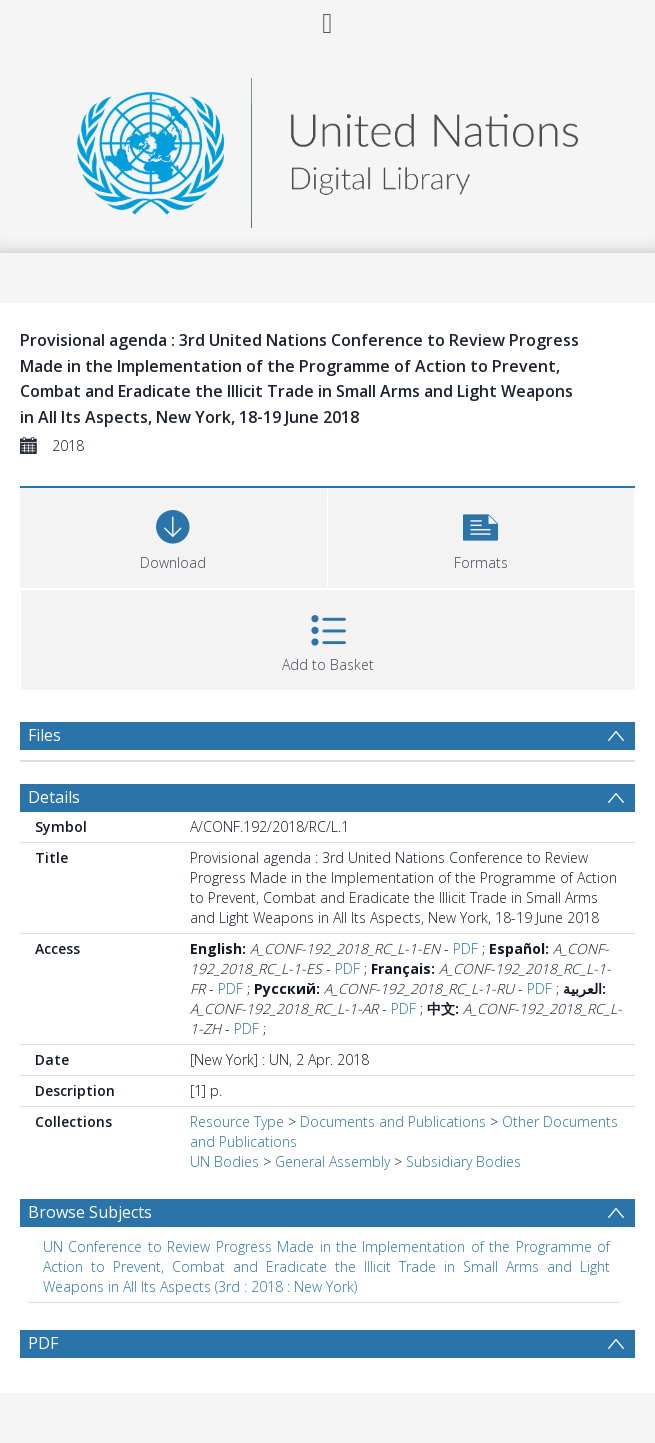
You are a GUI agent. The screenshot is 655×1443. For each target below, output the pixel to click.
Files (44, 735)
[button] (481, 535)
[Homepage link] (327, 147)
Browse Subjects (90, 1212)
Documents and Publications (393, 1121)
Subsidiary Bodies (463, 1161)
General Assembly (332, 1161)
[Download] (173, 535)
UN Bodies (224, 1161)
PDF (465, 948)
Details (54, 797)
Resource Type (237, 1121)
